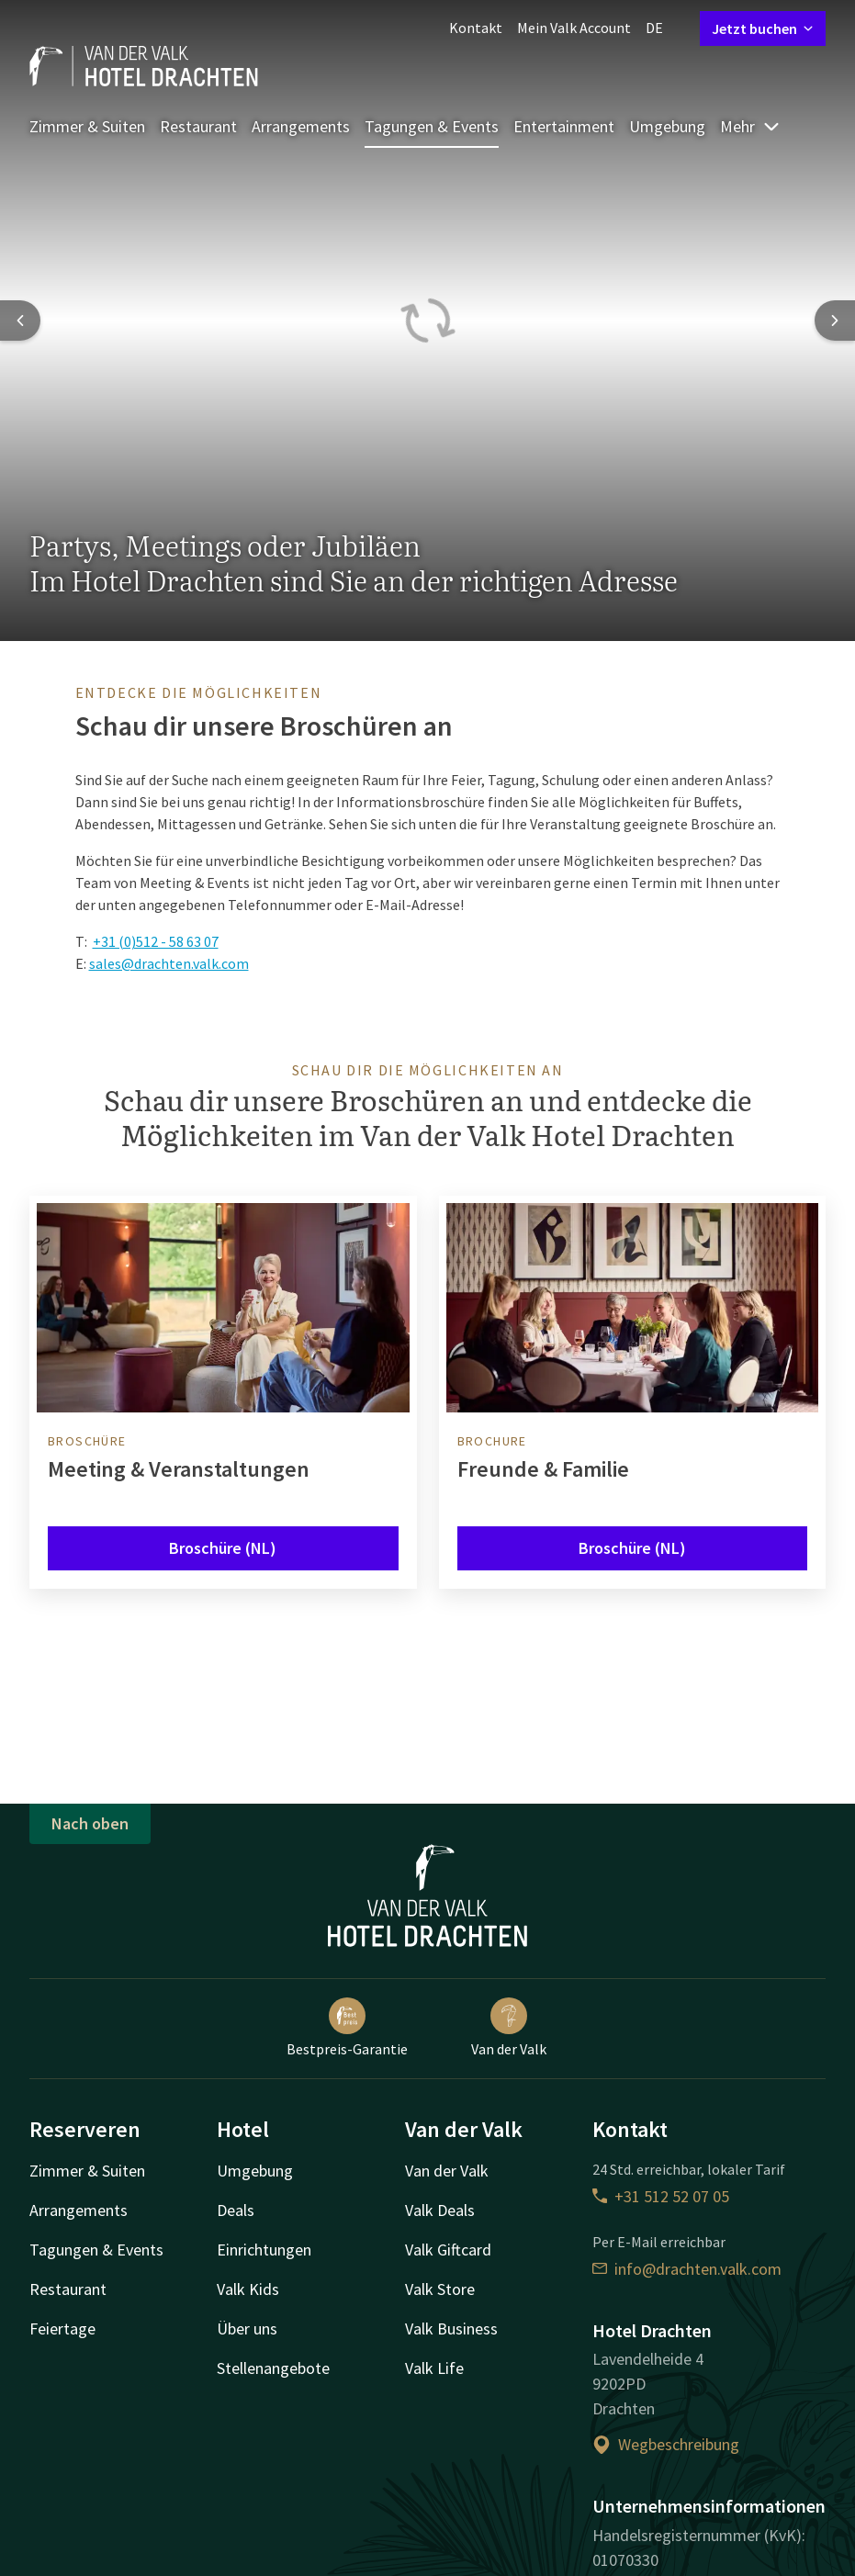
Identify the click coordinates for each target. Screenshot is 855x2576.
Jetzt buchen (763, 28)
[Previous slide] (20, 320)
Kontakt (475, 27)
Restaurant (198, 126)
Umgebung (667, 126)
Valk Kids (248, 2289)
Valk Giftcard (448, 2249)
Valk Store (440, 2289)
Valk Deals (440, 2210)
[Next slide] (835, 320)
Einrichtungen (264, 2249)
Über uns (247, 2328)
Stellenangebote (273, 2368)
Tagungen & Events (432, 126)
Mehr (750, 126)
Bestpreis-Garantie (347, 2027)
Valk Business (451, 2328)
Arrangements (301, 126)
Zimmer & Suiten (87, 126)
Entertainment (563, 126)
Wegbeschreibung (665, 2444)
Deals (235, 2210)
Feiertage (62, 2328)
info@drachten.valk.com (687, 2268)
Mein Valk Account (574, 27)
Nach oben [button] (90, 1823)
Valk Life (434, 2368)
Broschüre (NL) (222, 1547)
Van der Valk (508, 2027)
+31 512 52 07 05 (660, 2196)
